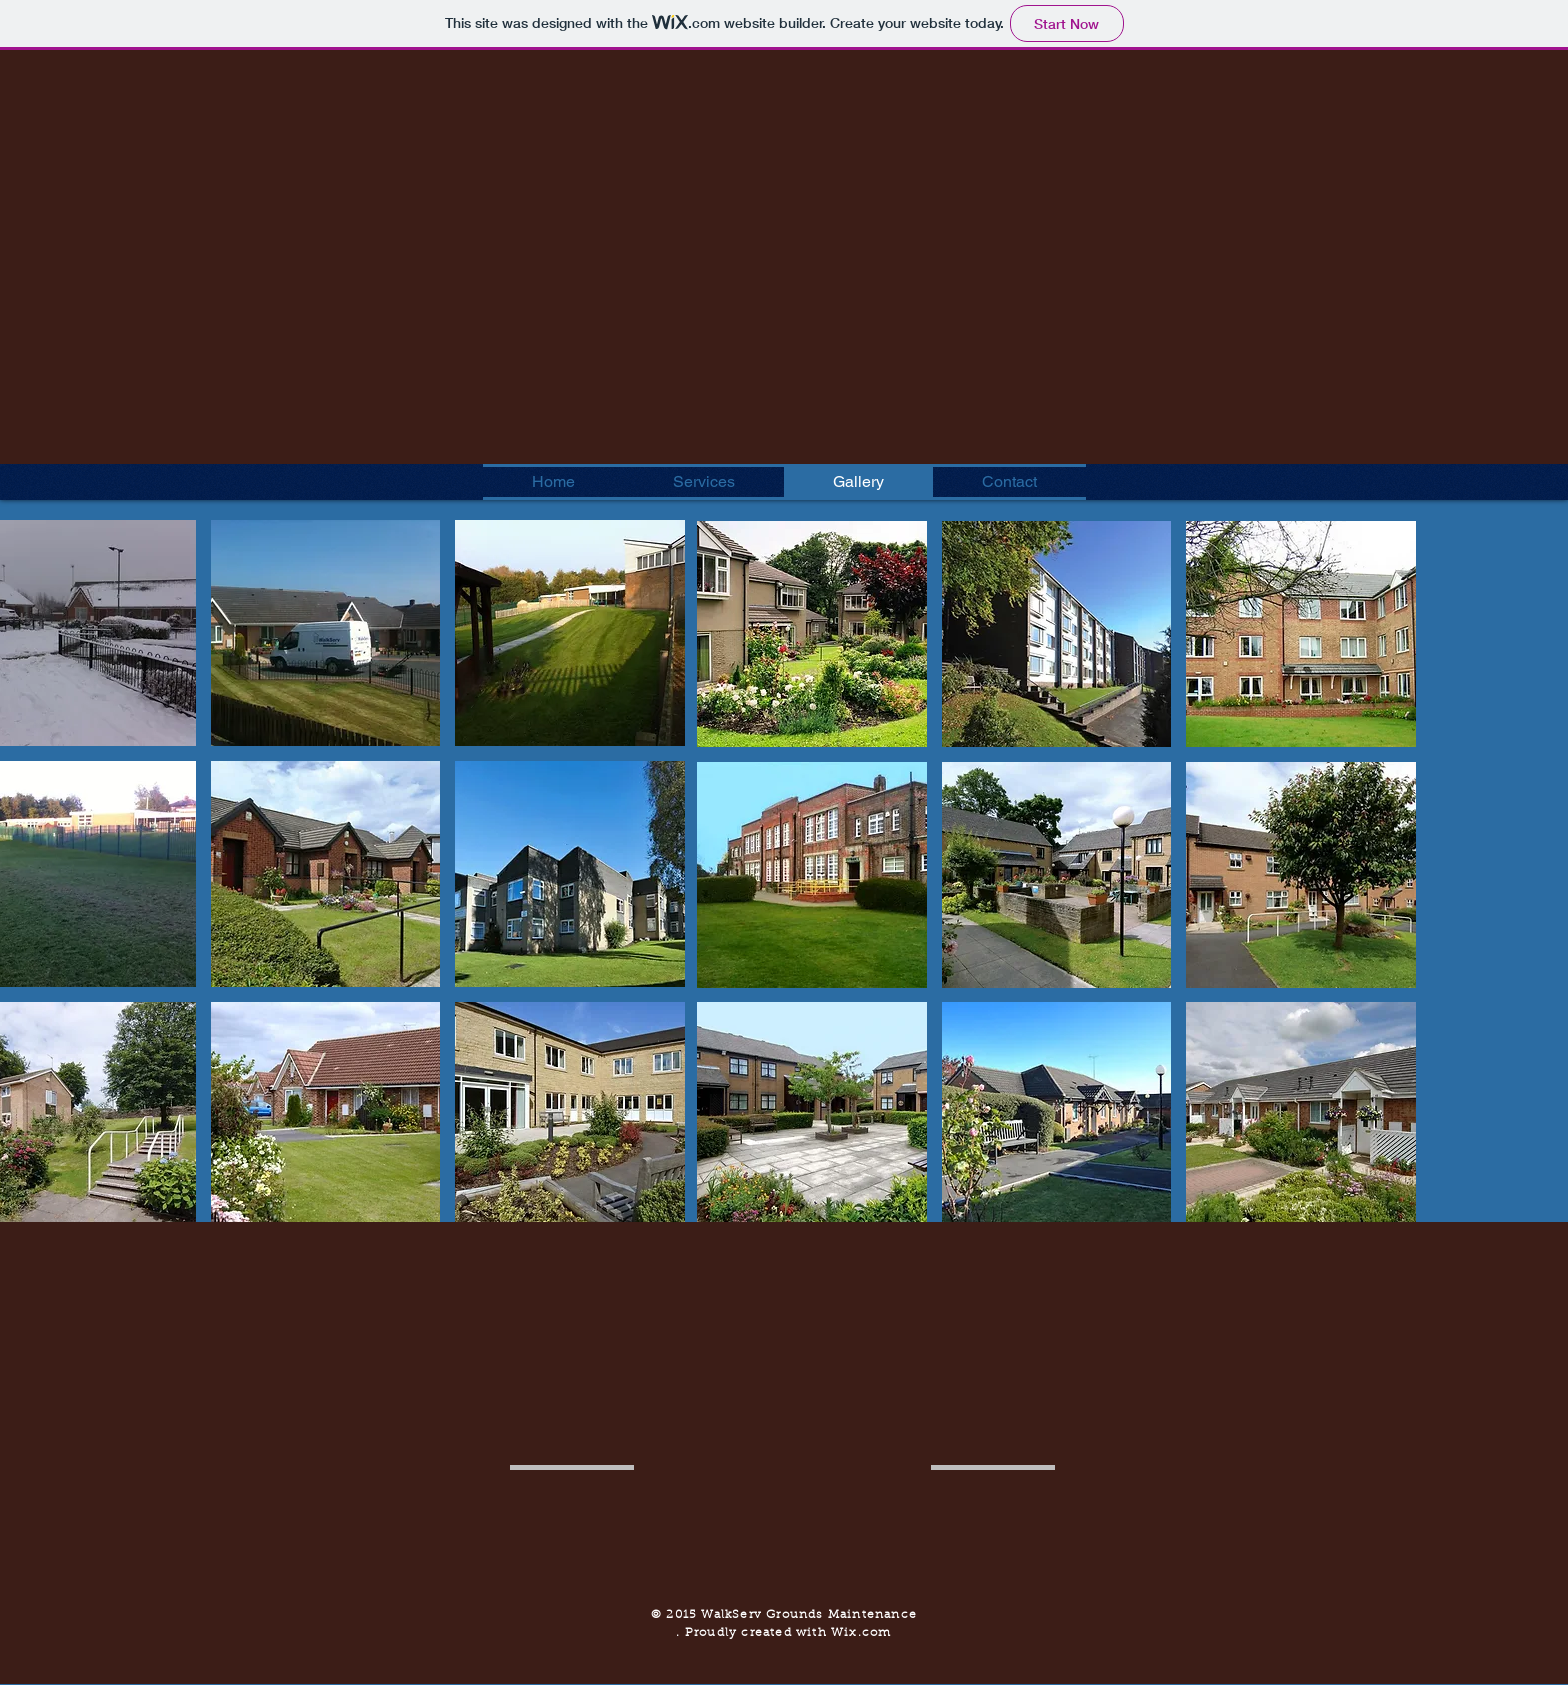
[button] (326, 633)
